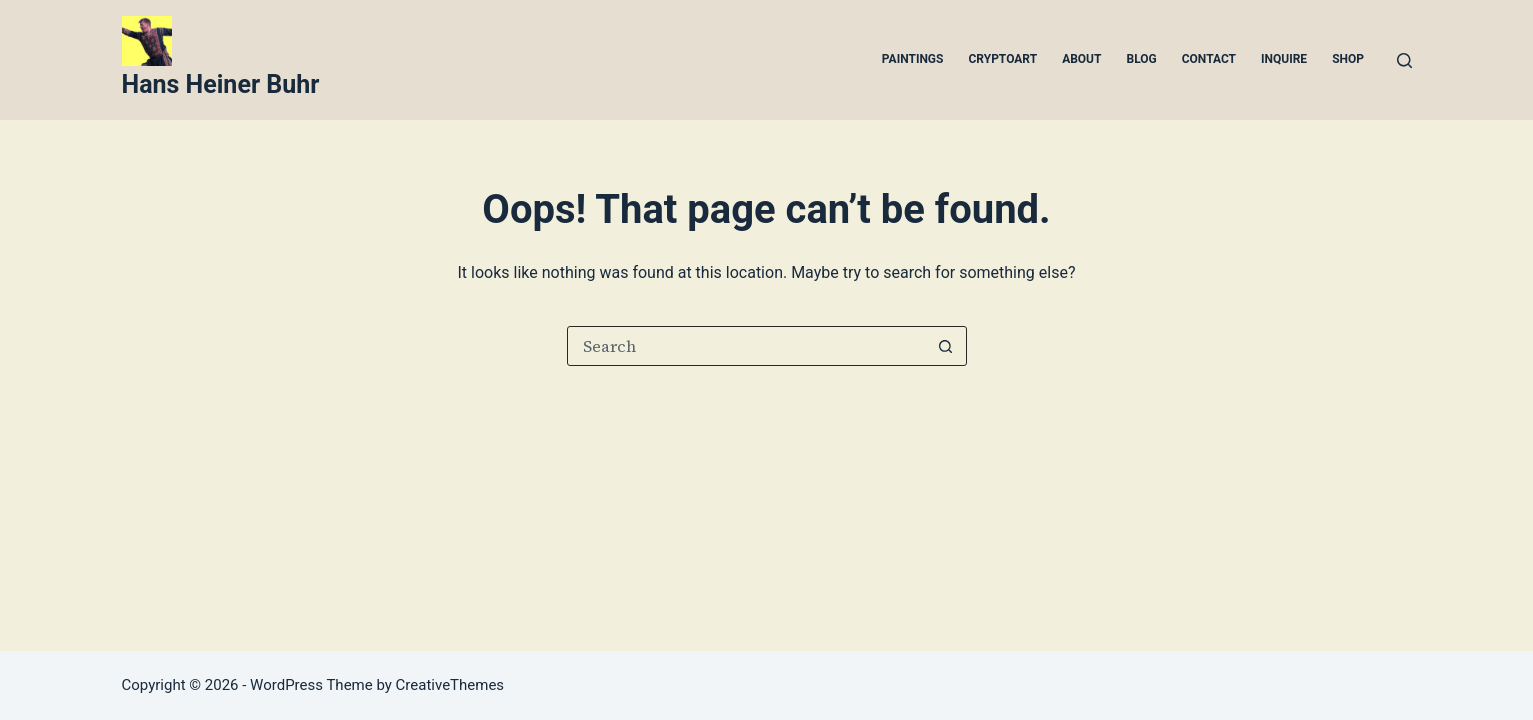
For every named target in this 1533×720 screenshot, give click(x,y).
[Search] (1404, 60)
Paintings (913, 59)
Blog (1141, 59)
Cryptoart (1002, 59)
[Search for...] (747, 346)
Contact (1209, 59)
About (1081, 59)
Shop (1348, 59)
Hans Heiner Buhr (221, 84)
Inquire (1284, 59)
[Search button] (946, 346)
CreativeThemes (450, 685)
